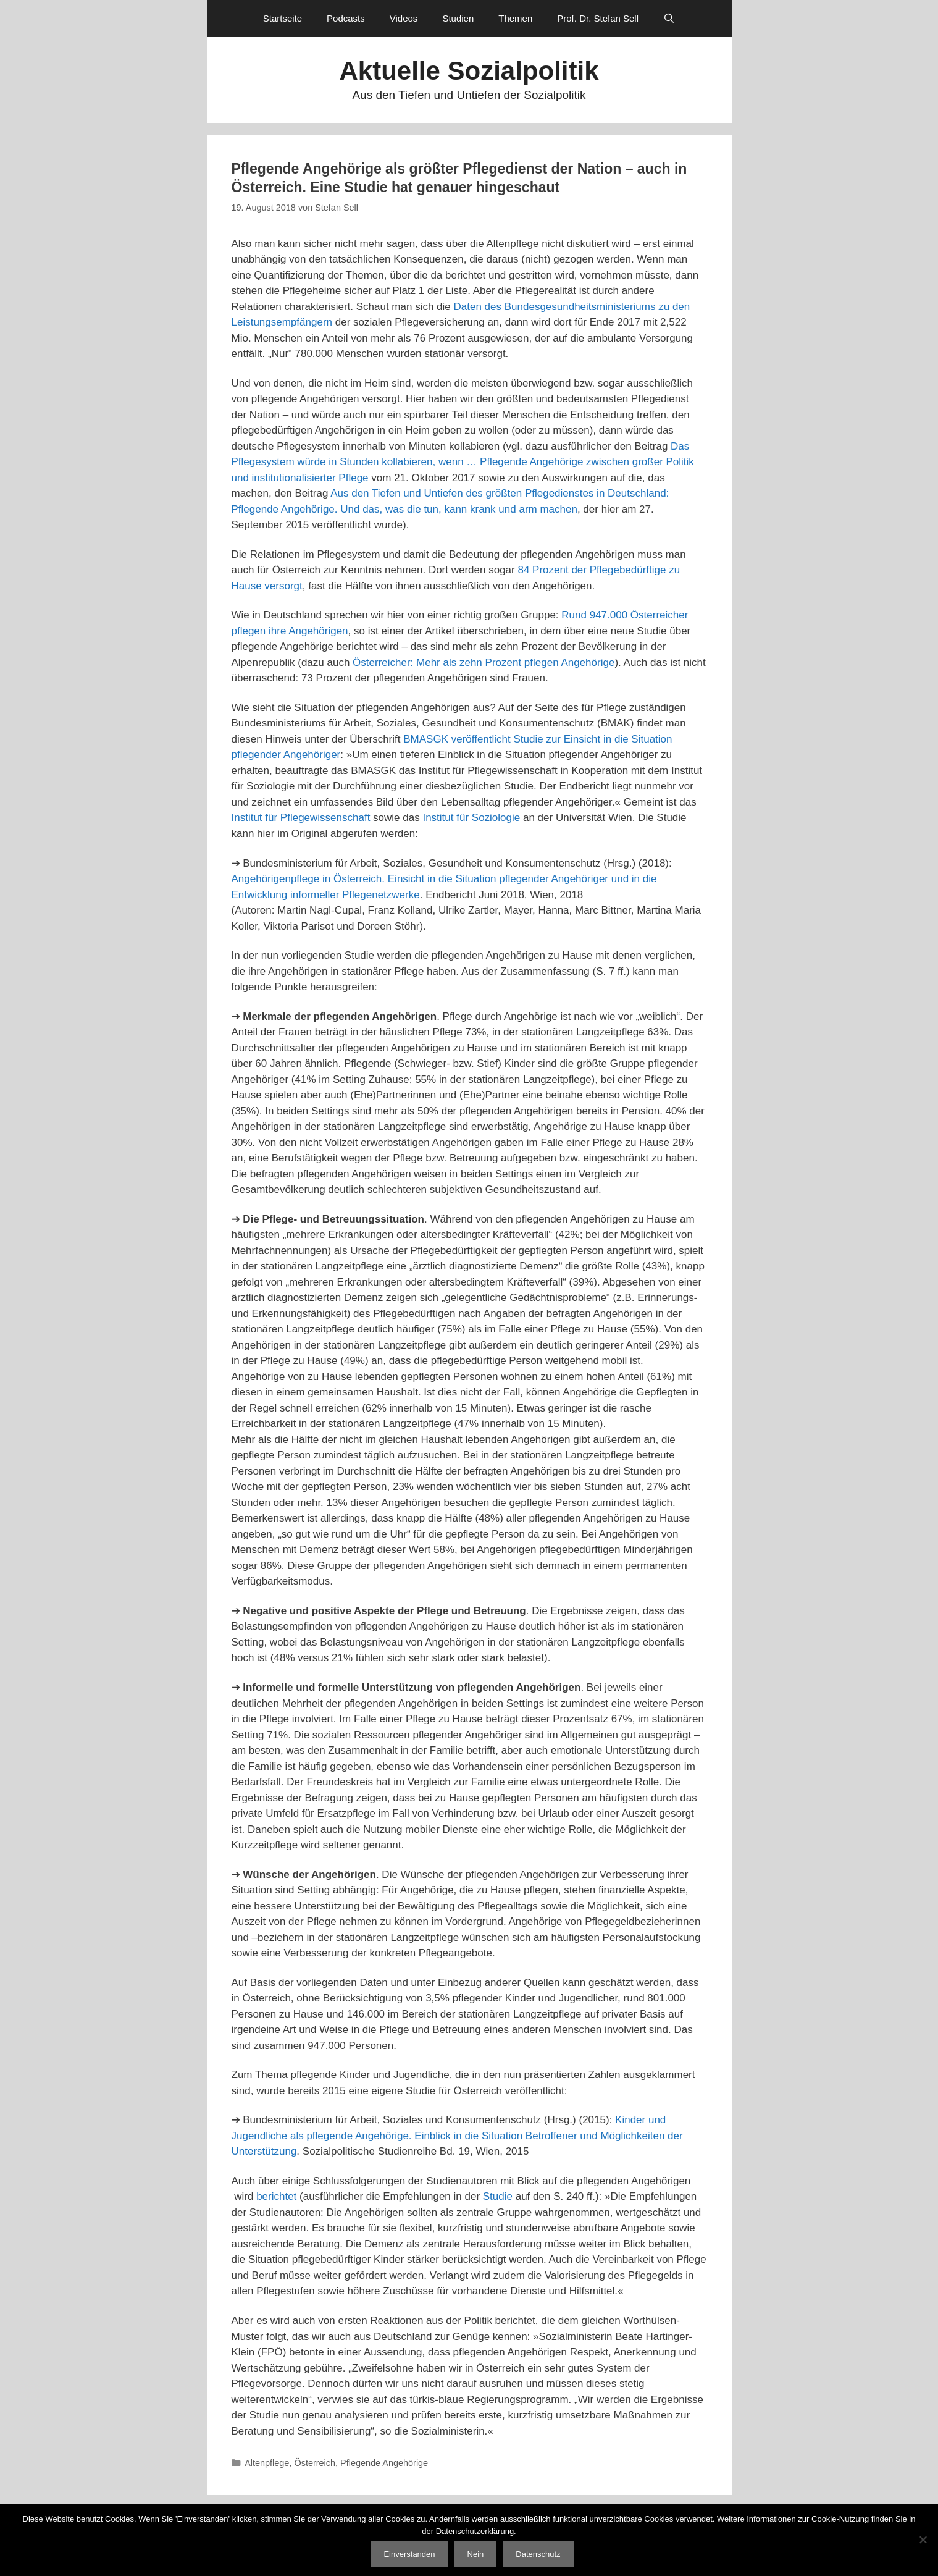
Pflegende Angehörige (384, 2463)
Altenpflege (267, 2463)
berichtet (276, 2196)
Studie (498, 2196)
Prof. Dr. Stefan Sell (598, 18)
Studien (458, 18)
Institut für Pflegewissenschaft (301, 817)
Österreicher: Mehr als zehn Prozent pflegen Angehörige (483, 662)
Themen (515, 18)
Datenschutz (538, 2554)
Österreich (314, 2463)
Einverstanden (409, 2554)
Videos (404, 18)
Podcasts (346, 18)
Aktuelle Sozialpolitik (468, 70)
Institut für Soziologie (471, 817)
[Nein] (922, 2539)
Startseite (282, 18)
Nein (475, 2554)
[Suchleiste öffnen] (669, 18)
